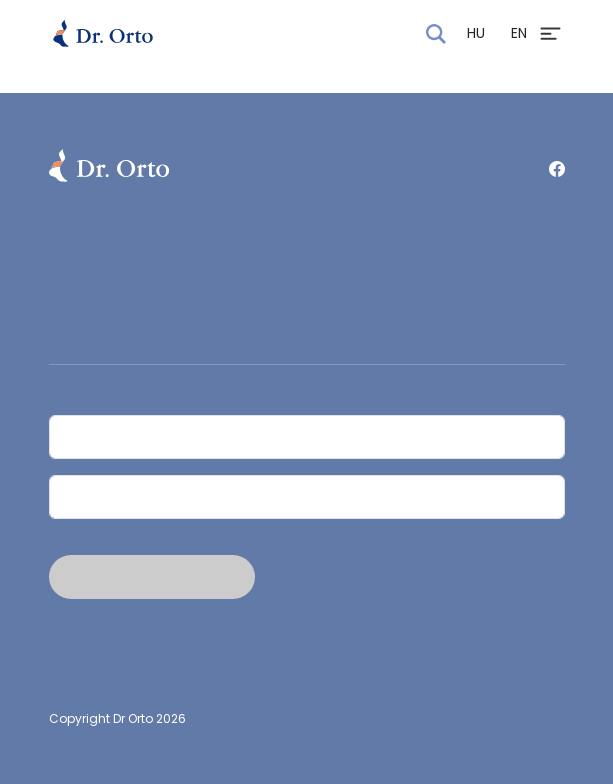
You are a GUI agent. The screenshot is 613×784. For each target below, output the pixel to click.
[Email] (307, 497)
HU (476, 33)
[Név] (307, 437)
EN (519, 33)
